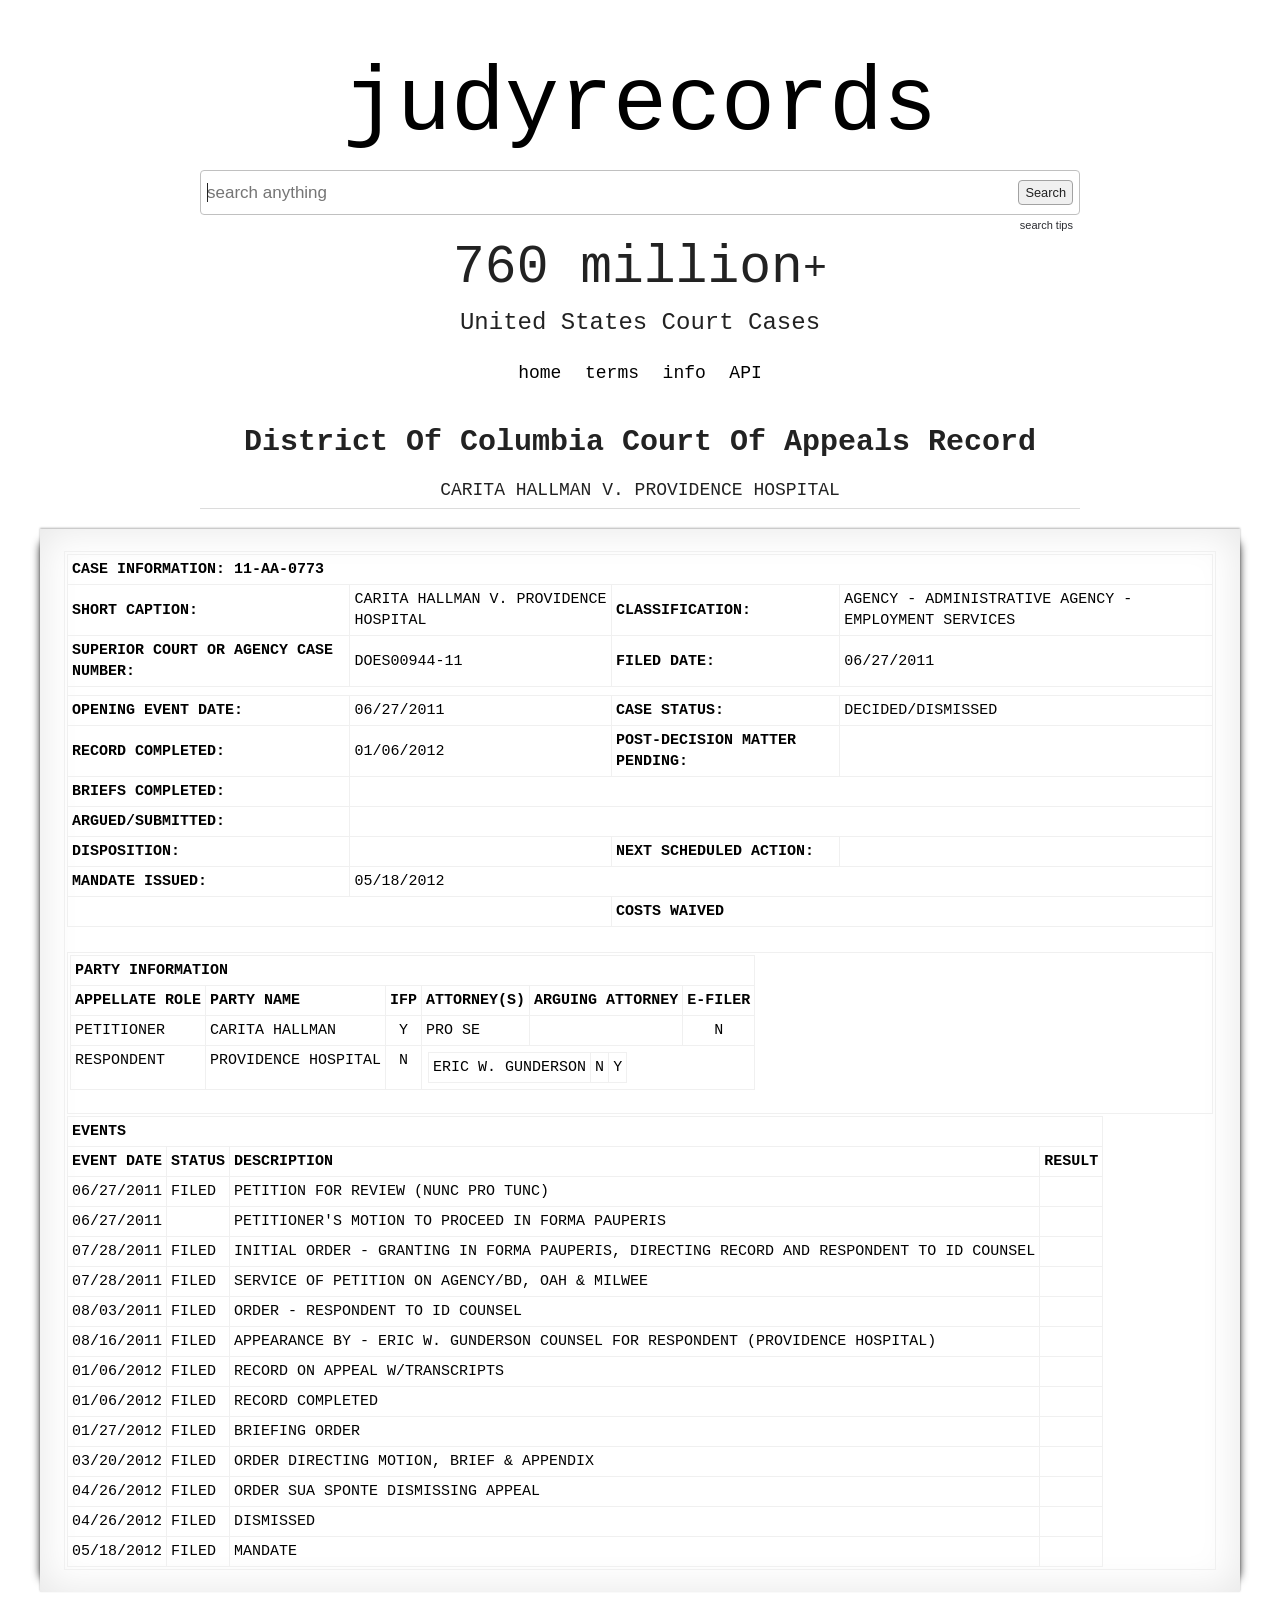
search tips (1046, 225)
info (684, 373)
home (539, 373)
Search (1045, 192)
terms (612, 373)
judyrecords (640, 105)
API (745, 373)
